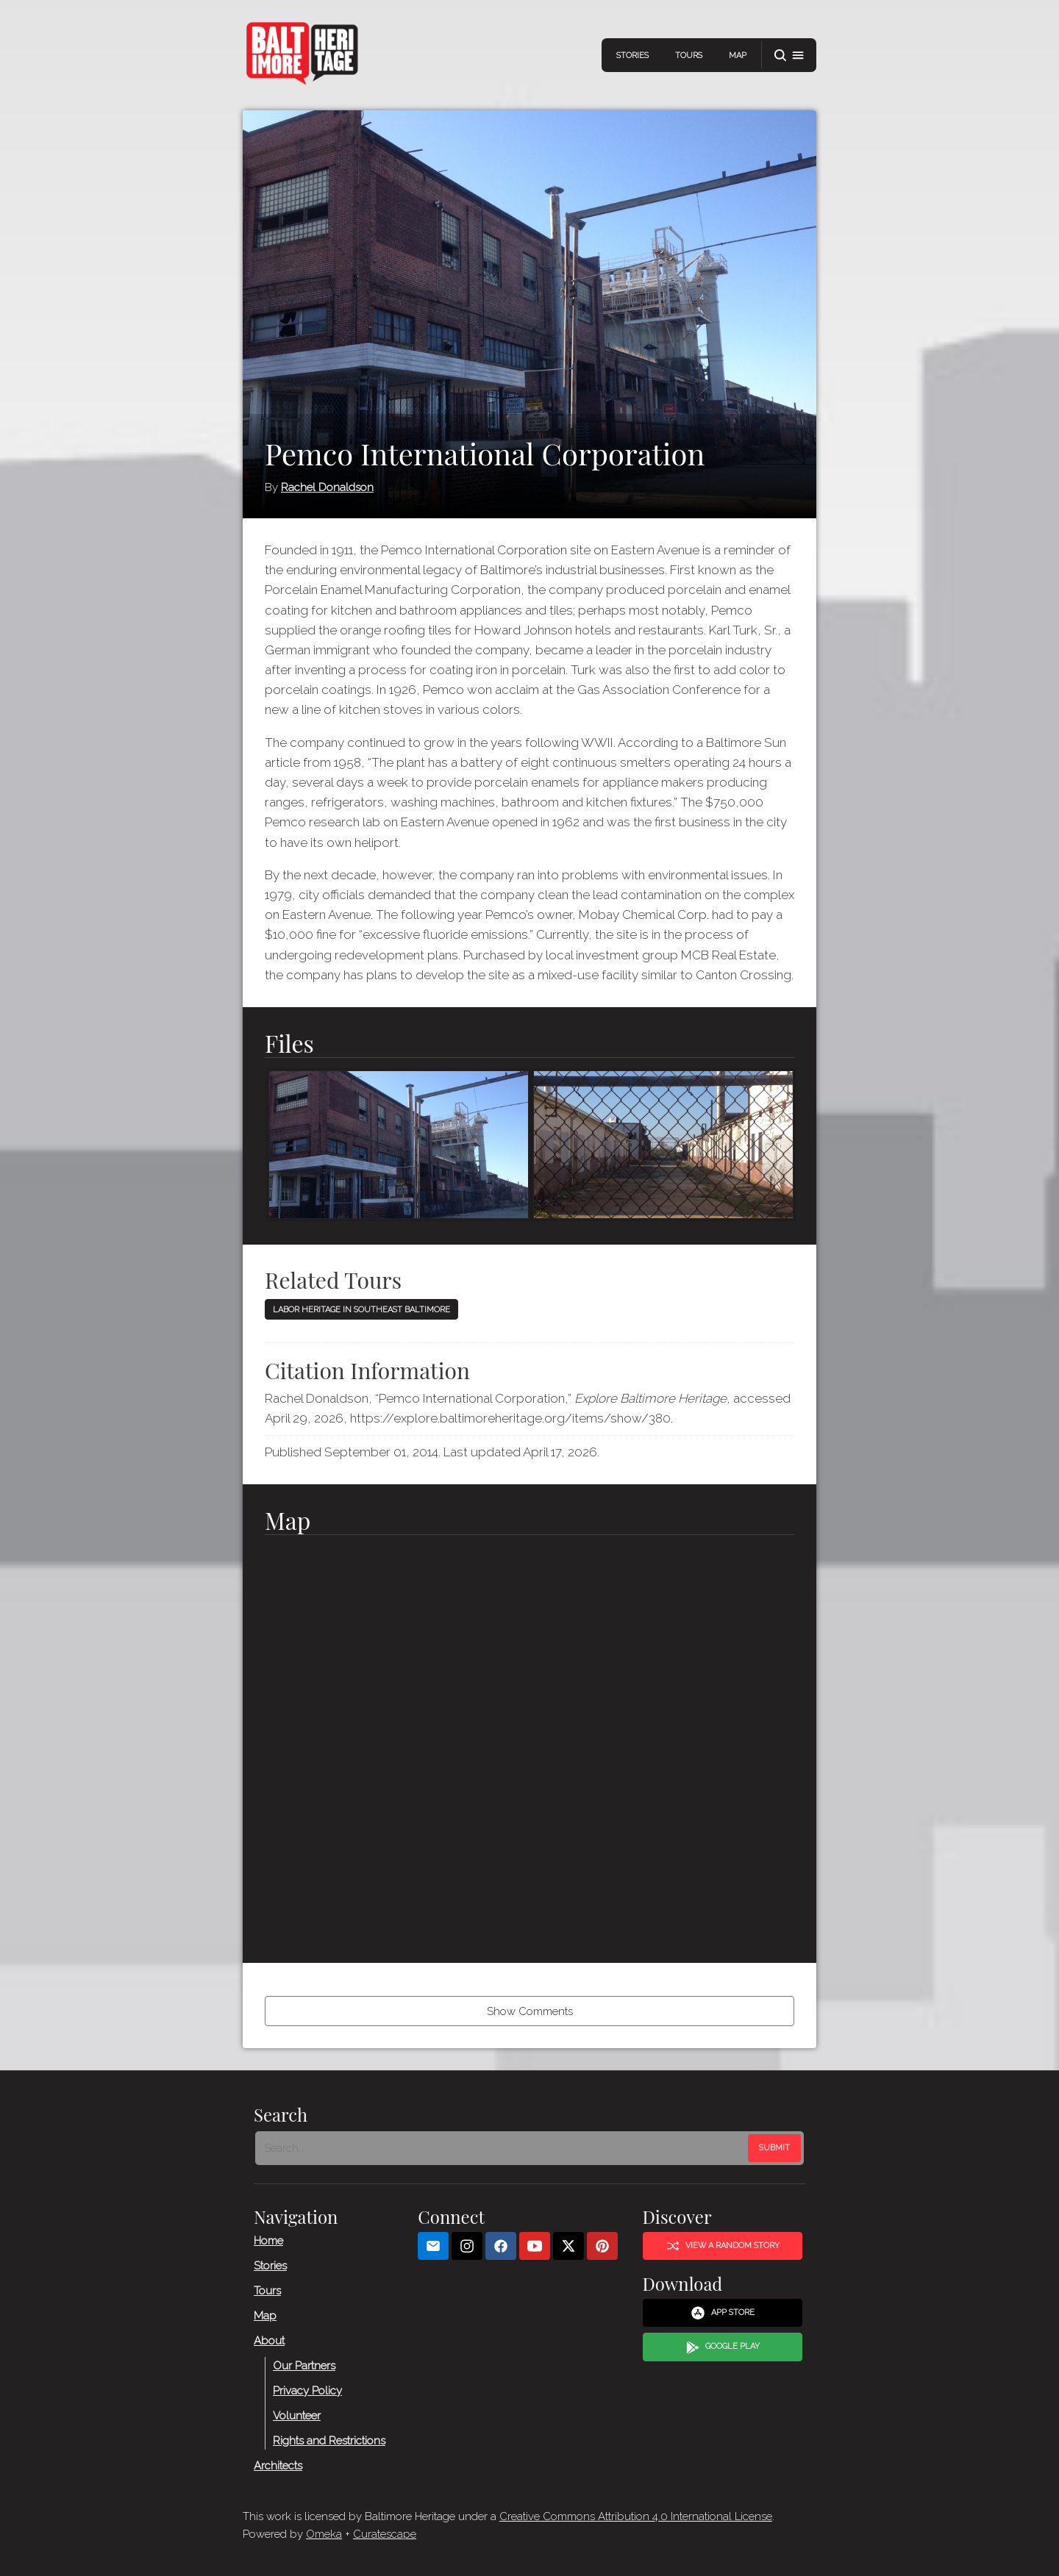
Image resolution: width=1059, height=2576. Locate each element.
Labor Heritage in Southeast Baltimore (361, 1309)
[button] (789, 55)
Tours (688, 55)
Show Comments (530, 2011)
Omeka (324, 2534)
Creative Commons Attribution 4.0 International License (635, 2516)
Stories (632, 55)
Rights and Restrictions (329, 2440)
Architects (278, 2465)
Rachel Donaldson (327, 487)
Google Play (722, 2347)
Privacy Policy (307, 2390)
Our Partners (304, 2365)
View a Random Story (723, 2246)
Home (268, 2240)
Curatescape (384, 2534)
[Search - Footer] (503, 2148)
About (269, 2340)
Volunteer (297, 2415)
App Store (723, 2312)
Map (737, 55)
